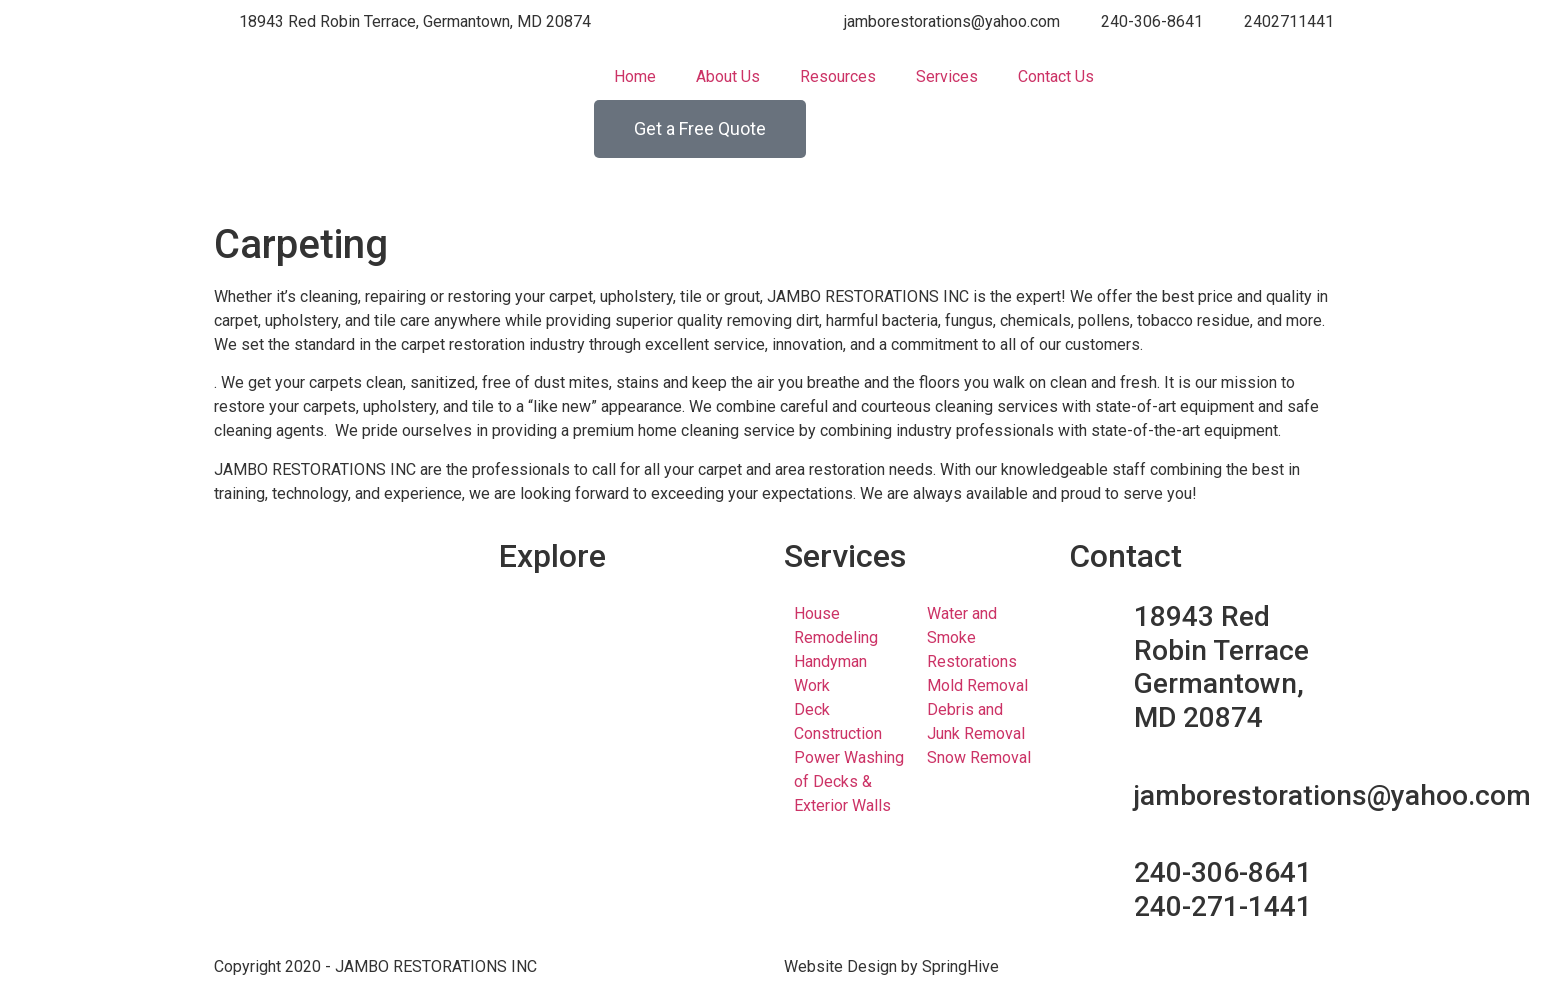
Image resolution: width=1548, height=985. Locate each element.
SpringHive (960, 966)
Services (947, 76)
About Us (728, 76)
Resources (838, 76)
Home (635, 76)
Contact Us (1056, 76)
